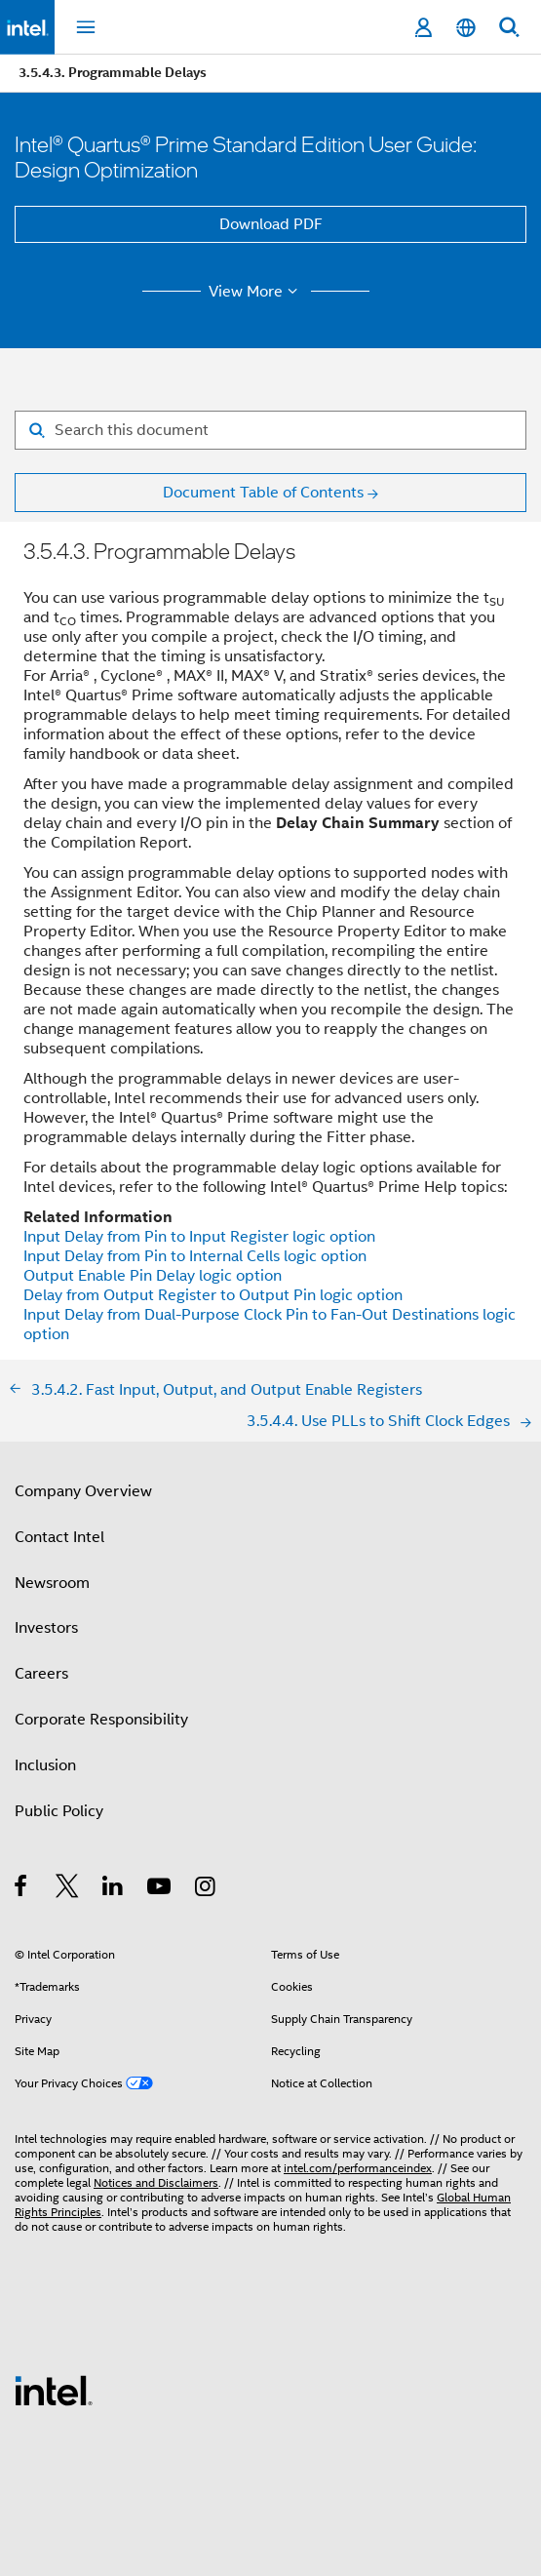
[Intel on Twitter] (68, 1889)
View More (256, 291)
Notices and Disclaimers (156, 2182)
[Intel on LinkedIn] (113, 1889)
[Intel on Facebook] (22, 1889)
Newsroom (52, 1583)
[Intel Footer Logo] (54, 2389)
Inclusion (45, 1765)
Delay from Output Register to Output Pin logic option (213, 1295)
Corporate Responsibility (101, 1719)
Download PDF (271, 224)
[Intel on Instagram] (206, 1889)
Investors (46, 1628)
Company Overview (83, 1491)
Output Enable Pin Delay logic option (152, 1276)
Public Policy (59, 1811)
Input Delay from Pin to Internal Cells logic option (195, 1256)
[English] (466, 28)
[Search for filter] (270, 430)
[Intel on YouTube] (160, 1889)
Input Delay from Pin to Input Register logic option (199, 1237)
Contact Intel (59, 1537)
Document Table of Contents (263, 492)
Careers (41, 1674)
